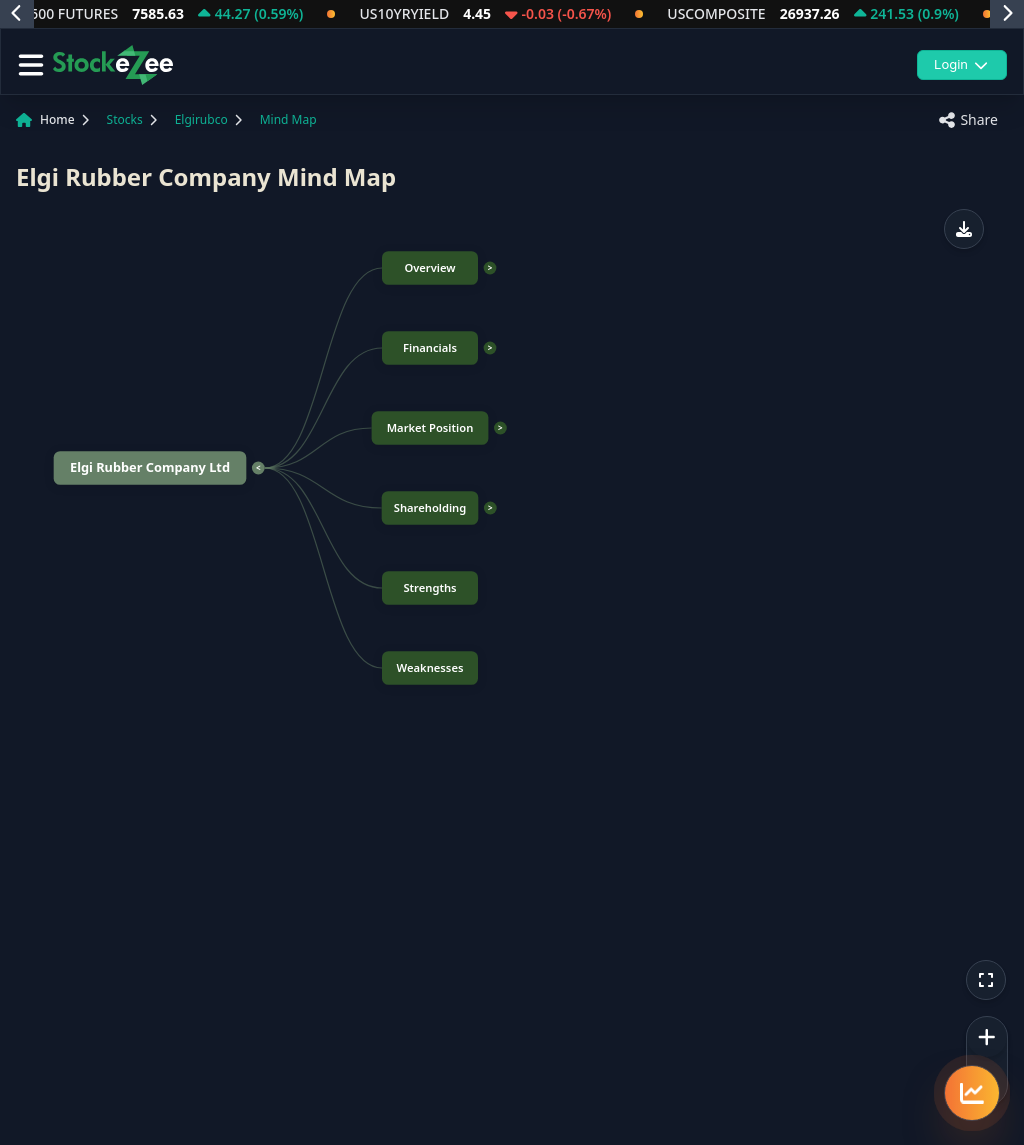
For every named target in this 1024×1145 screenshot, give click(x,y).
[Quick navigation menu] (972, 1093)
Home (57, 119)
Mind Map (288, 119)
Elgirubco (201, 119)
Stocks (125, 119)
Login (962, 64)
